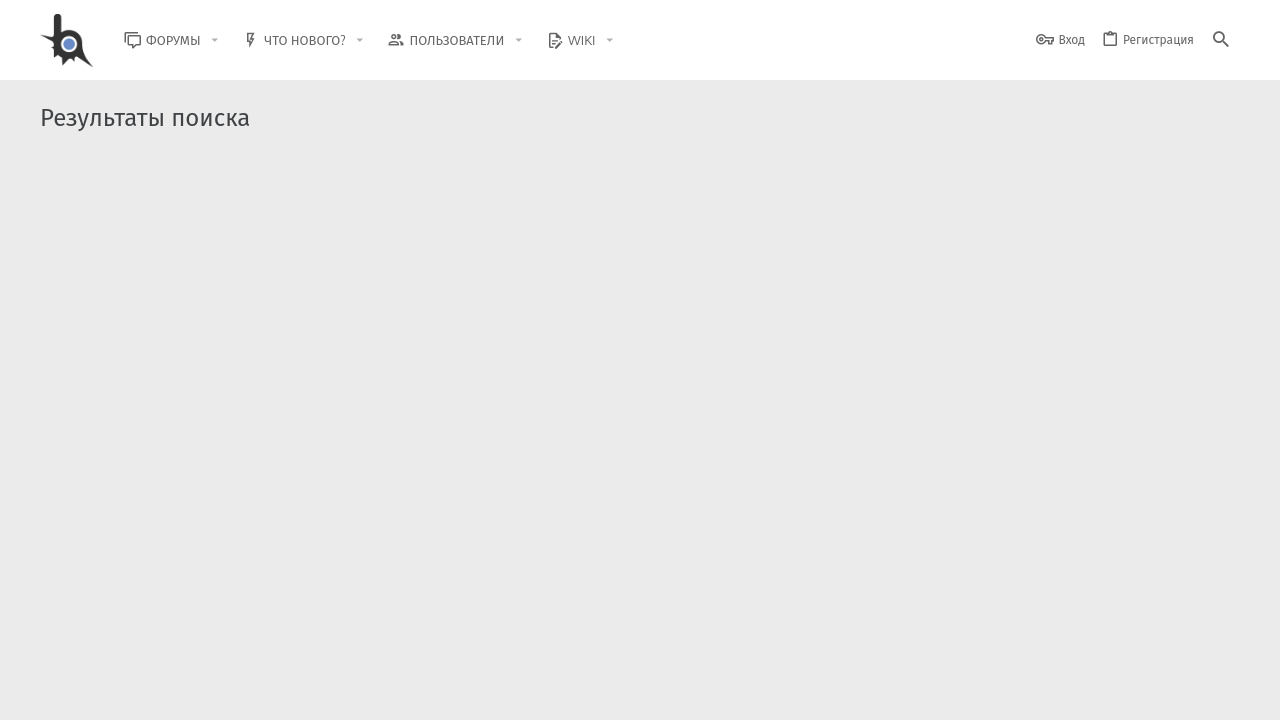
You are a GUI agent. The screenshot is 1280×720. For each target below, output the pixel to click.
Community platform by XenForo (203, 635)
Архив (428, 330)
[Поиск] (1221, 40)
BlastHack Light (131, 692)
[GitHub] (1217, 644)
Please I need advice (190, 289)
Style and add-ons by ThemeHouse (471, 635)
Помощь (1161, 692)
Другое (426, 250)
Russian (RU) (242, 692)
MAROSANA (151, 250)
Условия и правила (879, 692)
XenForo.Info (167, 652)
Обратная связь (769, 692)
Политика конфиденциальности (1035, 692)
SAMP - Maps (166, 208)
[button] (230, 40)
